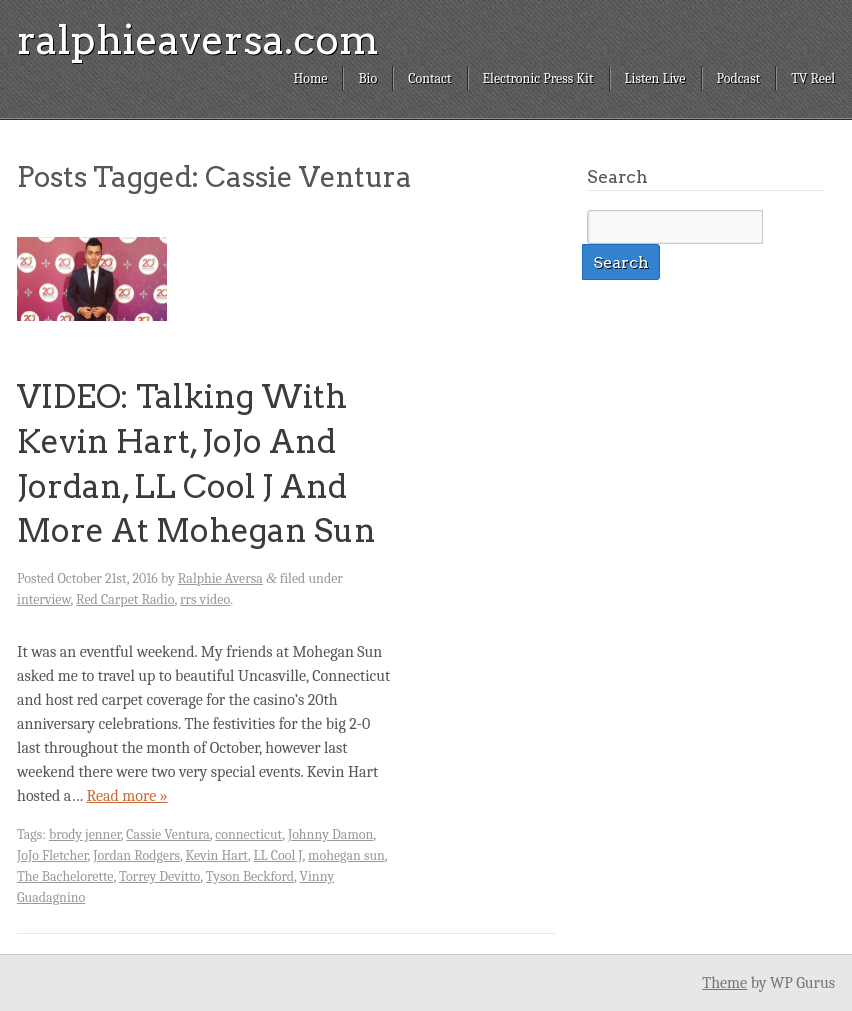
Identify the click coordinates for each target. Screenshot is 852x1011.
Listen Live (655, 78)
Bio (367, 78)
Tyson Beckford (250, 876)
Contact (429, 78)
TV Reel (813, 78)
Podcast (739, 78)
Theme (724, 983)
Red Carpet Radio (125, 599)
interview (44, 599)
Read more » (126, 796)
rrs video (205, 599)
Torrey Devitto (159, 876)
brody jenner (85, 834)
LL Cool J (278, 855)
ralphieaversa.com (198, 40)
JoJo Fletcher (52, 855)
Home (310, 78)
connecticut (248, 834)
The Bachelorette (65, 876)
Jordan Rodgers (136, 855)
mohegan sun (346, 855)
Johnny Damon (330, 834)
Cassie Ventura (167, 834)
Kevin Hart (217, 855)
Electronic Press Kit (538, 78)
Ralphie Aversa (220, 578)
